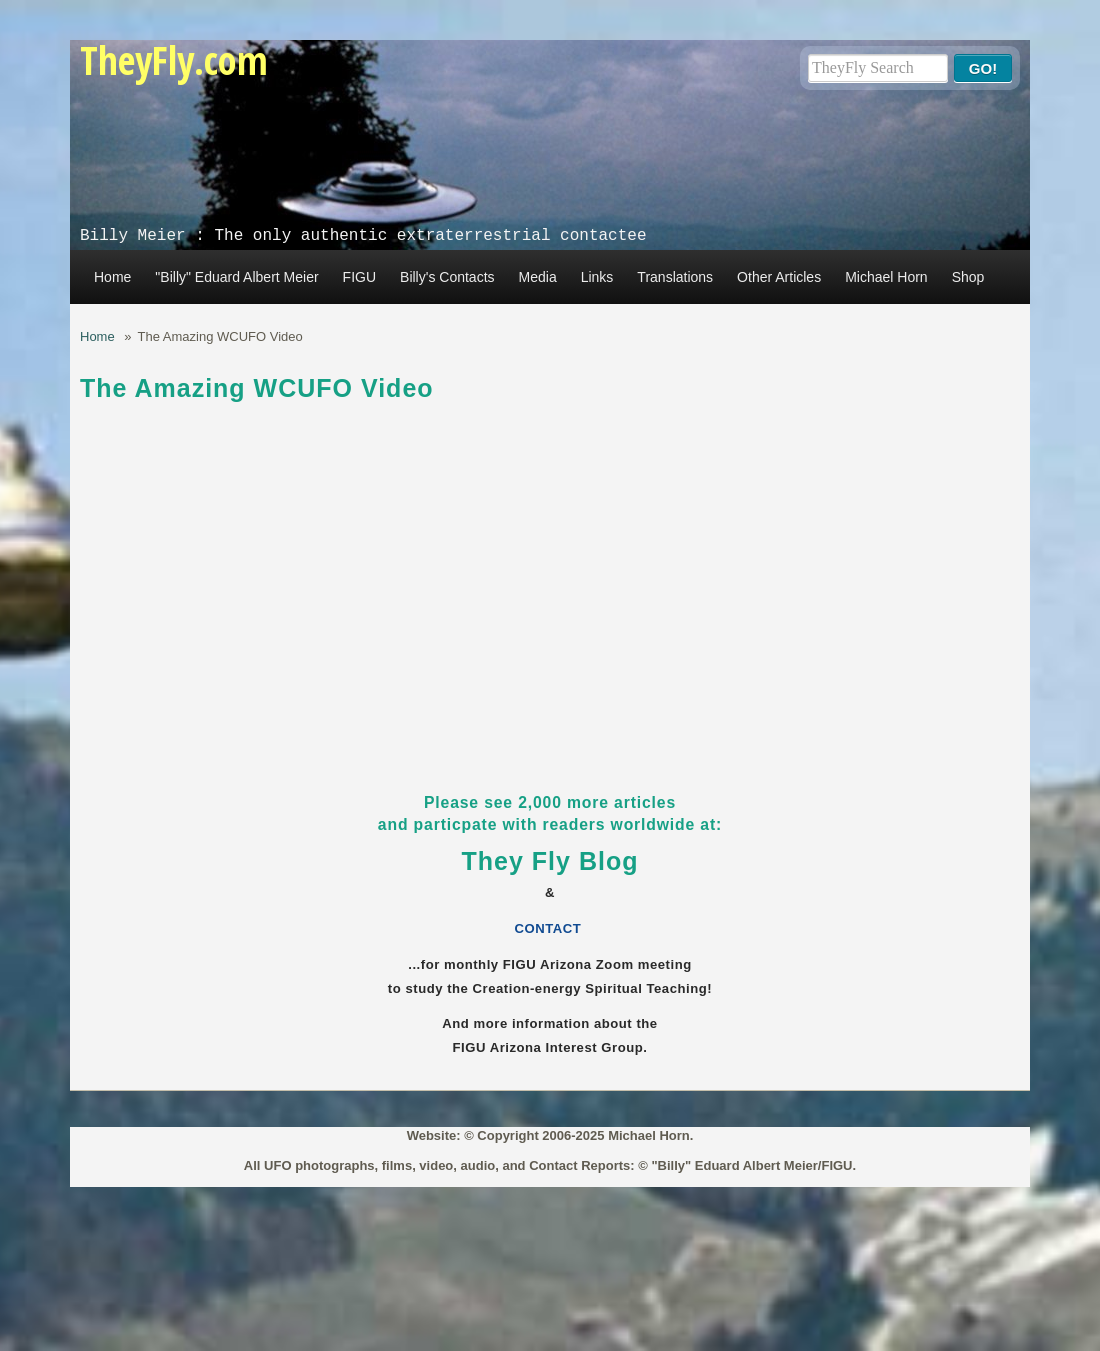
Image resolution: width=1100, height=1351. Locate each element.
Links (597, 277)
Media (538, 277)
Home (112, 277)
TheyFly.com (174, 59)
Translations (675, 277)
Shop (968, 277)
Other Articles (779, 277)
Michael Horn (886, 277)
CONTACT (550, 928)
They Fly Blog (550, 861)
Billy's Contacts (447, 277)
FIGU (359, 277)
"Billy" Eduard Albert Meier (236, 277)
